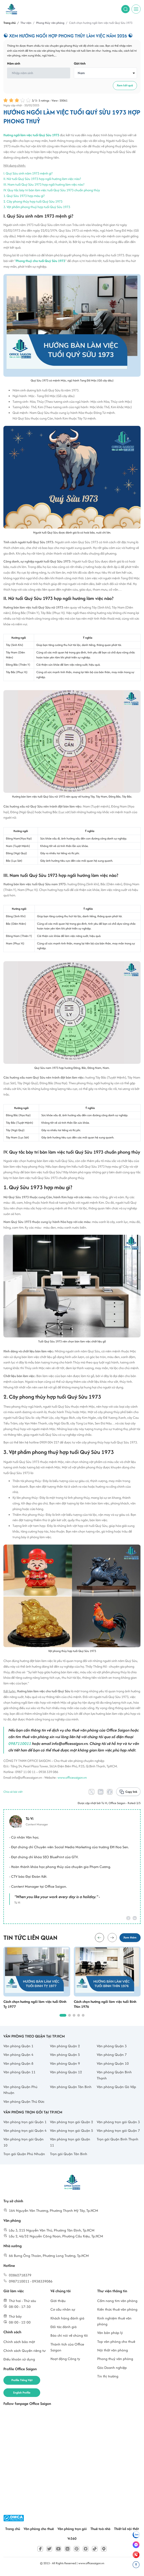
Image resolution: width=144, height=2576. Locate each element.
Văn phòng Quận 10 (113, 2065)
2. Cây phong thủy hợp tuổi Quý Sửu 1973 (32, 202)
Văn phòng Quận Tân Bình (71, 2089)
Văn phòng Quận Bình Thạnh (114, 2077)
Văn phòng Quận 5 (65, 2057)
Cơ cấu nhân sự (62, 2311)
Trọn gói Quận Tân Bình (68, 2156)
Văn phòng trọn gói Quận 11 (70, 2144)
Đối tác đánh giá (63, 2329)
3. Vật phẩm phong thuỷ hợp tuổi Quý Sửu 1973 (36, 208)
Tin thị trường (107, 2378)
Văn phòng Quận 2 (65, 2048)
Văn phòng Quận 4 (18, 2057)
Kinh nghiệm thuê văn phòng (114, 2323)
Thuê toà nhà (100, 2533)
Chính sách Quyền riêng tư (24, 2352)
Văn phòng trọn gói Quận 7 (118, 2132)
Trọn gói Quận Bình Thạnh (117, 2141)
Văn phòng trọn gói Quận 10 (23, 2144)
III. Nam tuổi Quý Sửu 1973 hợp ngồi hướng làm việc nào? (43, 185)
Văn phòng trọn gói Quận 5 (71, 2132)
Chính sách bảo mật (19, 2344)
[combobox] (105, 73)
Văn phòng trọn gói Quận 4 (25, 2132)
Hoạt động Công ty (65, 2361)
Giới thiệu (58, 2303)
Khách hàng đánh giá (67, 2320)
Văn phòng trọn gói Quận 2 (71, 2124)
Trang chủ (12, 2533)
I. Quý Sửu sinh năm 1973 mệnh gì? (27, 174)
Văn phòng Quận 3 (112, 2048)
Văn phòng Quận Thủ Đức (23, 2103)
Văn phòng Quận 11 (19, 2074)
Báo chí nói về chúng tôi (69, 2338)
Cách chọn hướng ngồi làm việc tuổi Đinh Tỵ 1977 (34, 2007)
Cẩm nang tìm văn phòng (117, 2303)
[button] (108, 1939)
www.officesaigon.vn (72, 1778)
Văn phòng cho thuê (39, 2533)
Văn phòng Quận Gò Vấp (116, 2089)
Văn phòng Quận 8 (18, 2065)
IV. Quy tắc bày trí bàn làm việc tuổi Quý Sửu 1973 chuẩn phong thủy (51, 191)
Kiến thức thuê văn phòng (117, 2311)
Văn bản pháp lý (110, 2335)
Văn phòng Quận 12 (66, 2074)
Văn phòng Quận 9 (65, 2065)
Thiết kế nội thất (126, 2533)
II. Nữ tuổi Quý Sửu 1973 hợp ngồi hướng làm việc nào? (42, 180)
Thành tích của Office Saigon (67, 2349)
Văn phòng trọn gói (72, 2533)
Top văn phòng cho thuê (116, 2343)
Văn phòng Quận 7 (112, 2057)
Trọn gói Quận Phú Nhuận (24, 2156)
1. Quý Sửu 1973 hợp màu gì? (24, 197)
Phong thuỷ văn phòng (115, 2361)
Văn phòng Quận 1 (18, 2048)
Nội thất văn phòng (112, 2352)
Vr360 (72, 2543)
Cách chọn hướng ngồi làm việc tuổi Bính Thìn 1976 (105, 2007)
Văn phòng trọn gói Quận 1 (25, 2124)
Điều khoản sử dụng (19, 2361)
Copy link (131, 1793)
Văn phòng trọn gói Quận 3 (118, 2124)
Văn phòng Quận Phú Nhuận (20, 2092)
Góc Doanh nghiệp (112, 2369)
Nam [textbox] (81, 72)
